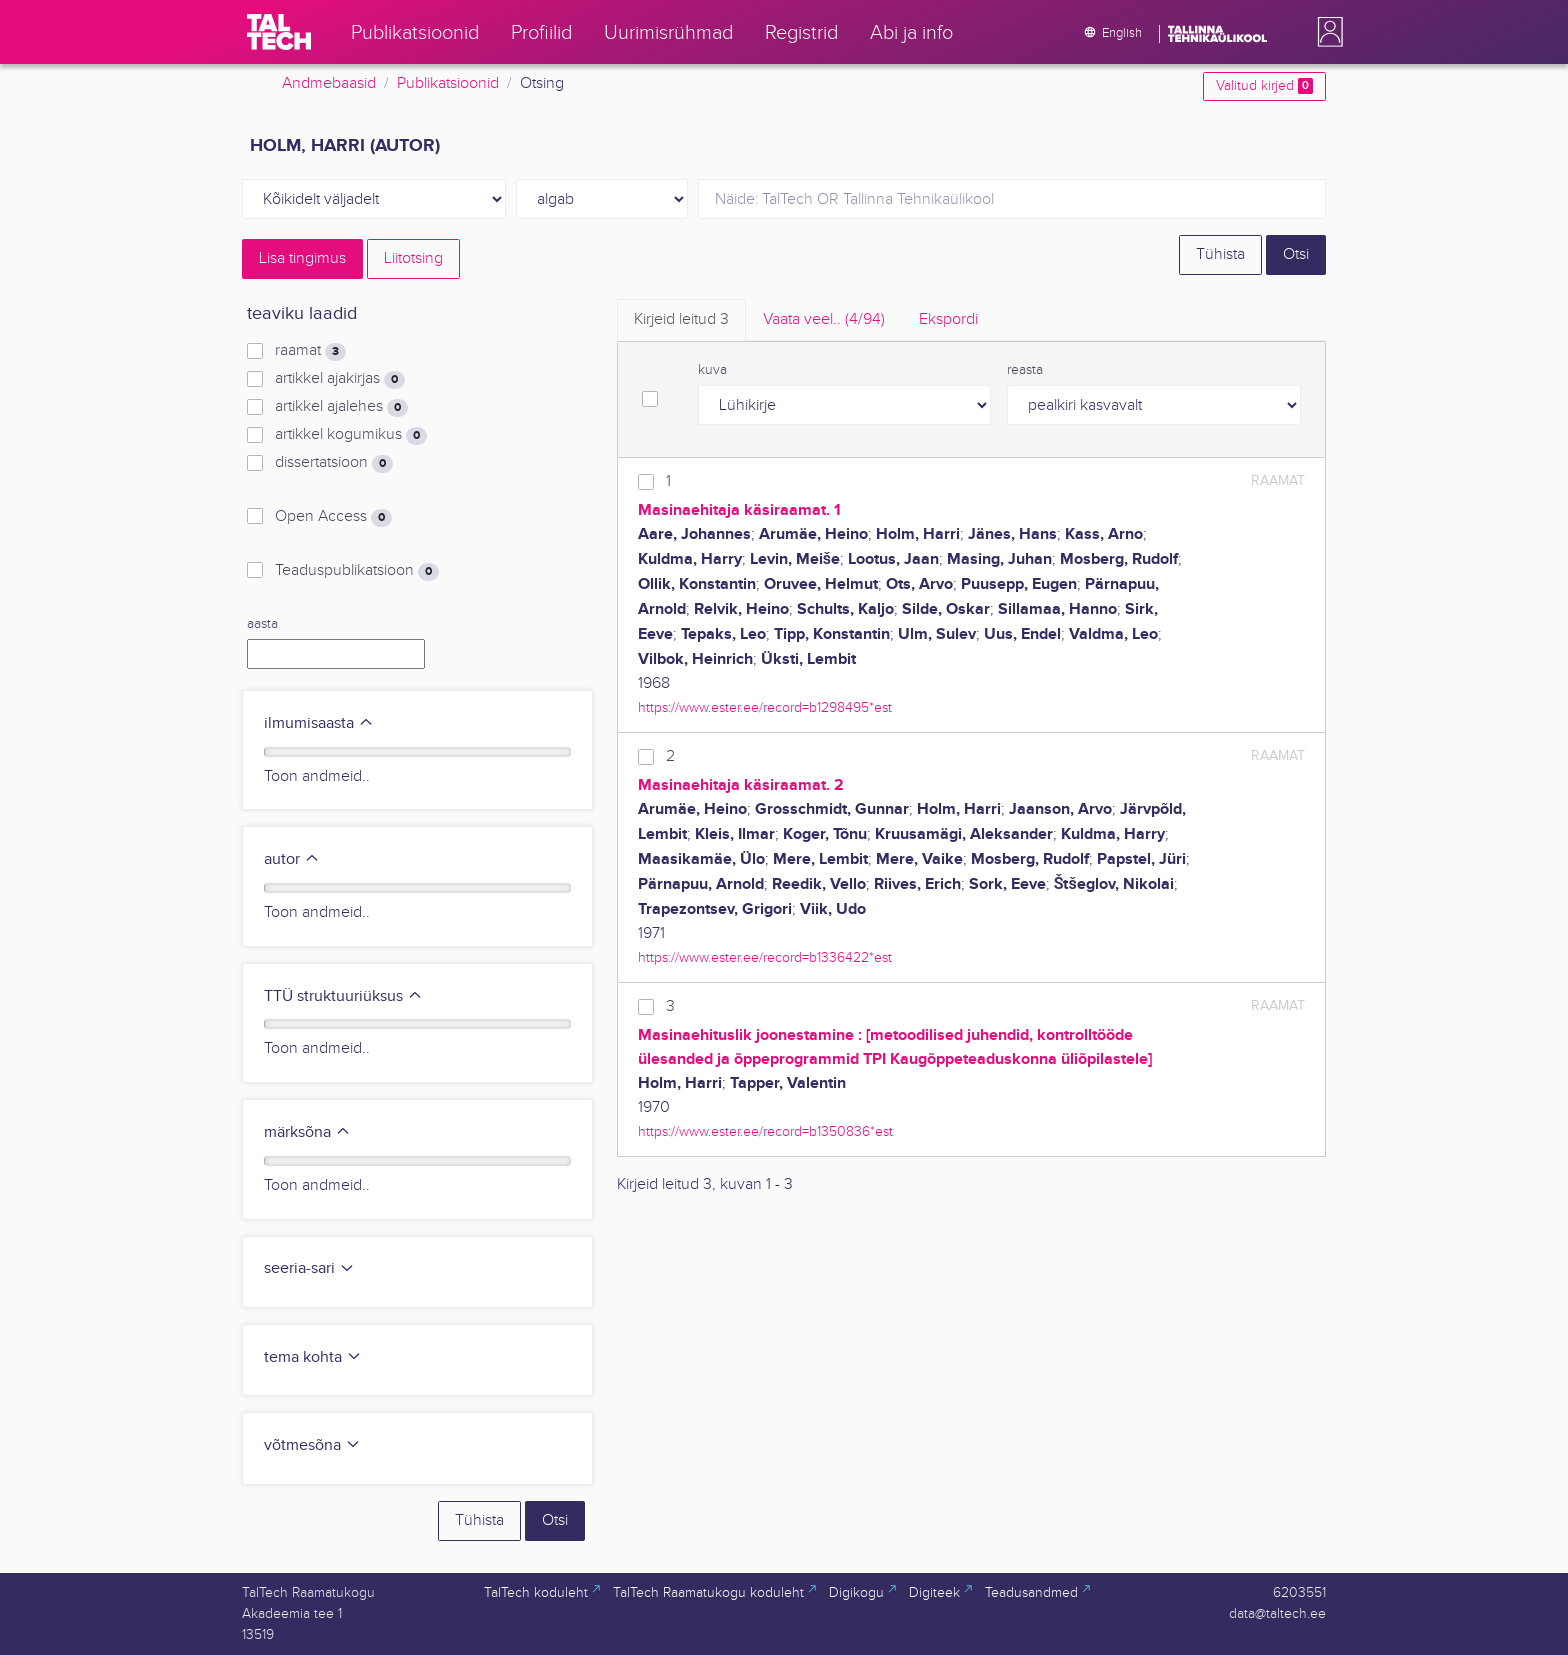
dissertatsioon (334, 463)
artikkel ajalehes (341, 407)
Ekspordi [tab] (948, 319)
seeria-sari (309, 1268)
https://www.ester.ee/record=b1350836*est (765, 1131)
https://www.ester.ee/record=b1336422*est (765, 957)
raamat (310, 351)
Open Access (333, 517)
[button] (1326, 32)
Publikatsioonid (448, 83)
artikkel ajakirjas (340, 379)
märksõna (307, 1132)
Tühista (1220, 254)
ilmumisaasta (319, 723)
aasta (262, 624)
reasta (1025, 370)
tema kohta (313, 1357)
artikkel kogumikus (351, 435)
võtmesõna (312, 1445)
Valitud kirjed (1264, 86)
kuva (712, 370)
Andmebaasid (329, 83)
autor (292, 859)
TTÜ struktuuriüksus (343, 996)
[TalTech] (279, 32)
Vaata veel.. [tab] (824, 319)
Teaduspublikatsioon (357, 571)
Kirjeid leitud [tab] (681, 319)
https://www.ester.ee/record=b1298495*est (765, 707)
